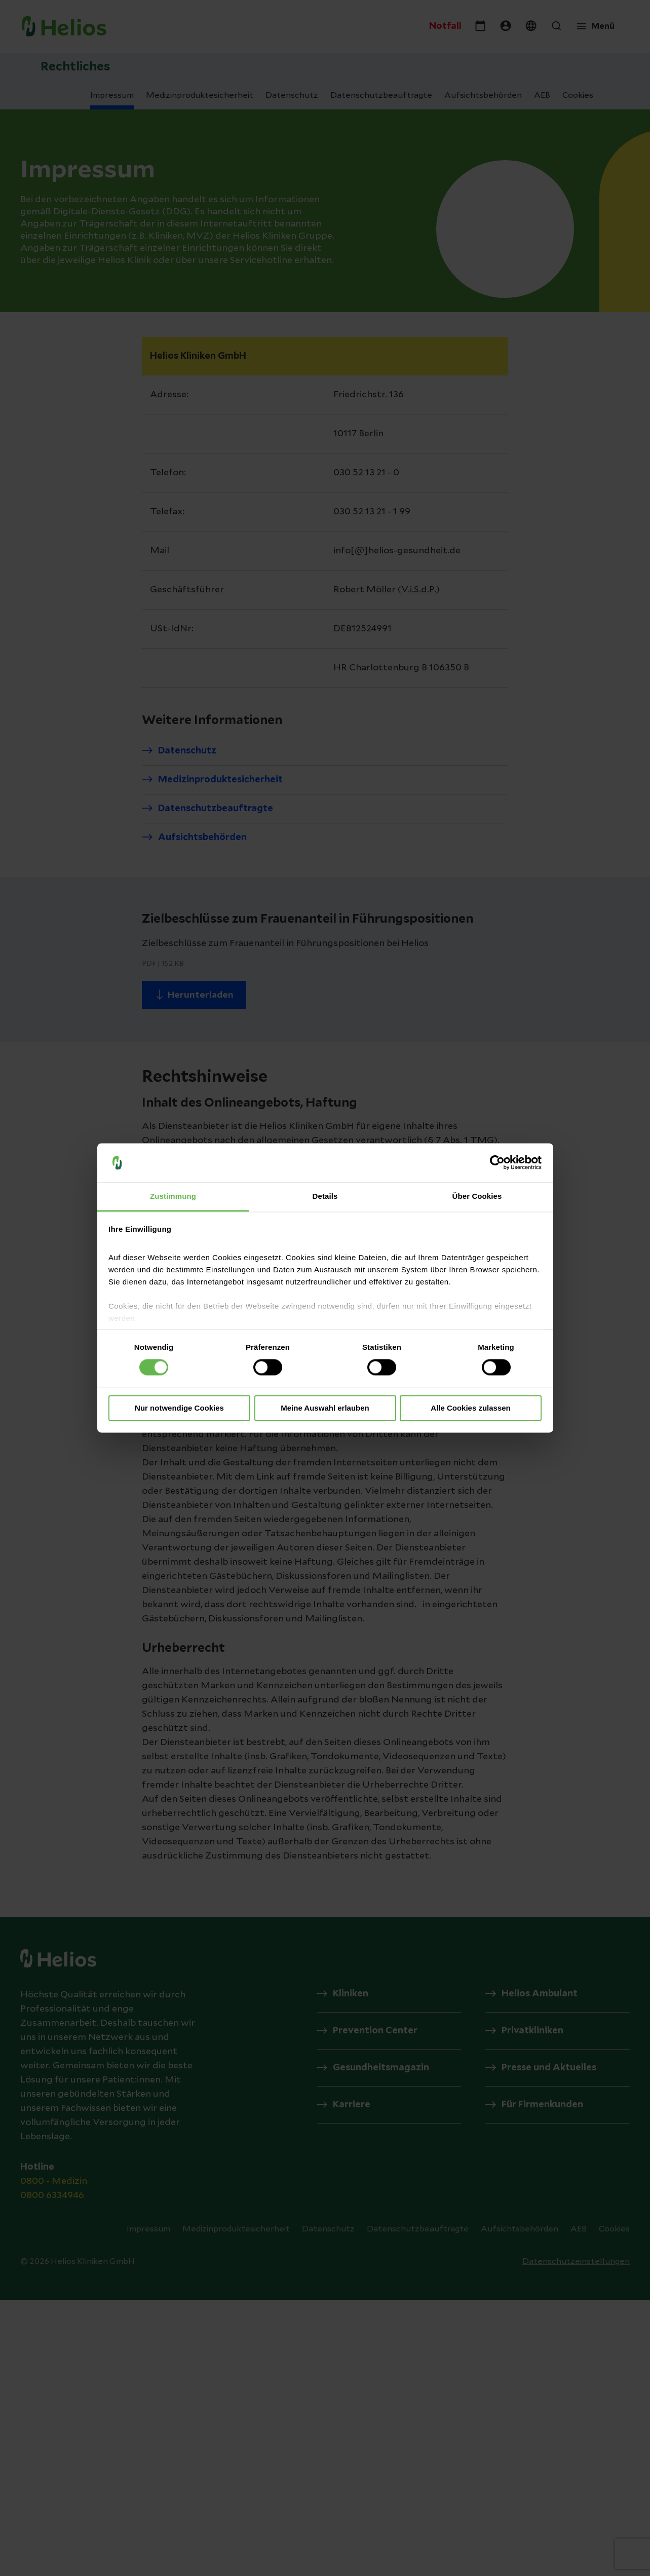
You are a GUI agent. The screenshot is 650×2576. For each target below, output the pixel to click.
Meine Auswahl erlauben (325, 1408)
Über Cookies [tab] (477, 1196)
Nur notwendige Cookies (179, 1408)
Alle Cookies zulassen (471, 1408)
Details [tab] (325, 1196)
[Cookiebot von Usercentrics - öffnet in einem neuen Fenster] (497, 1162)
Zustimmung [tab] (173, 1196)
